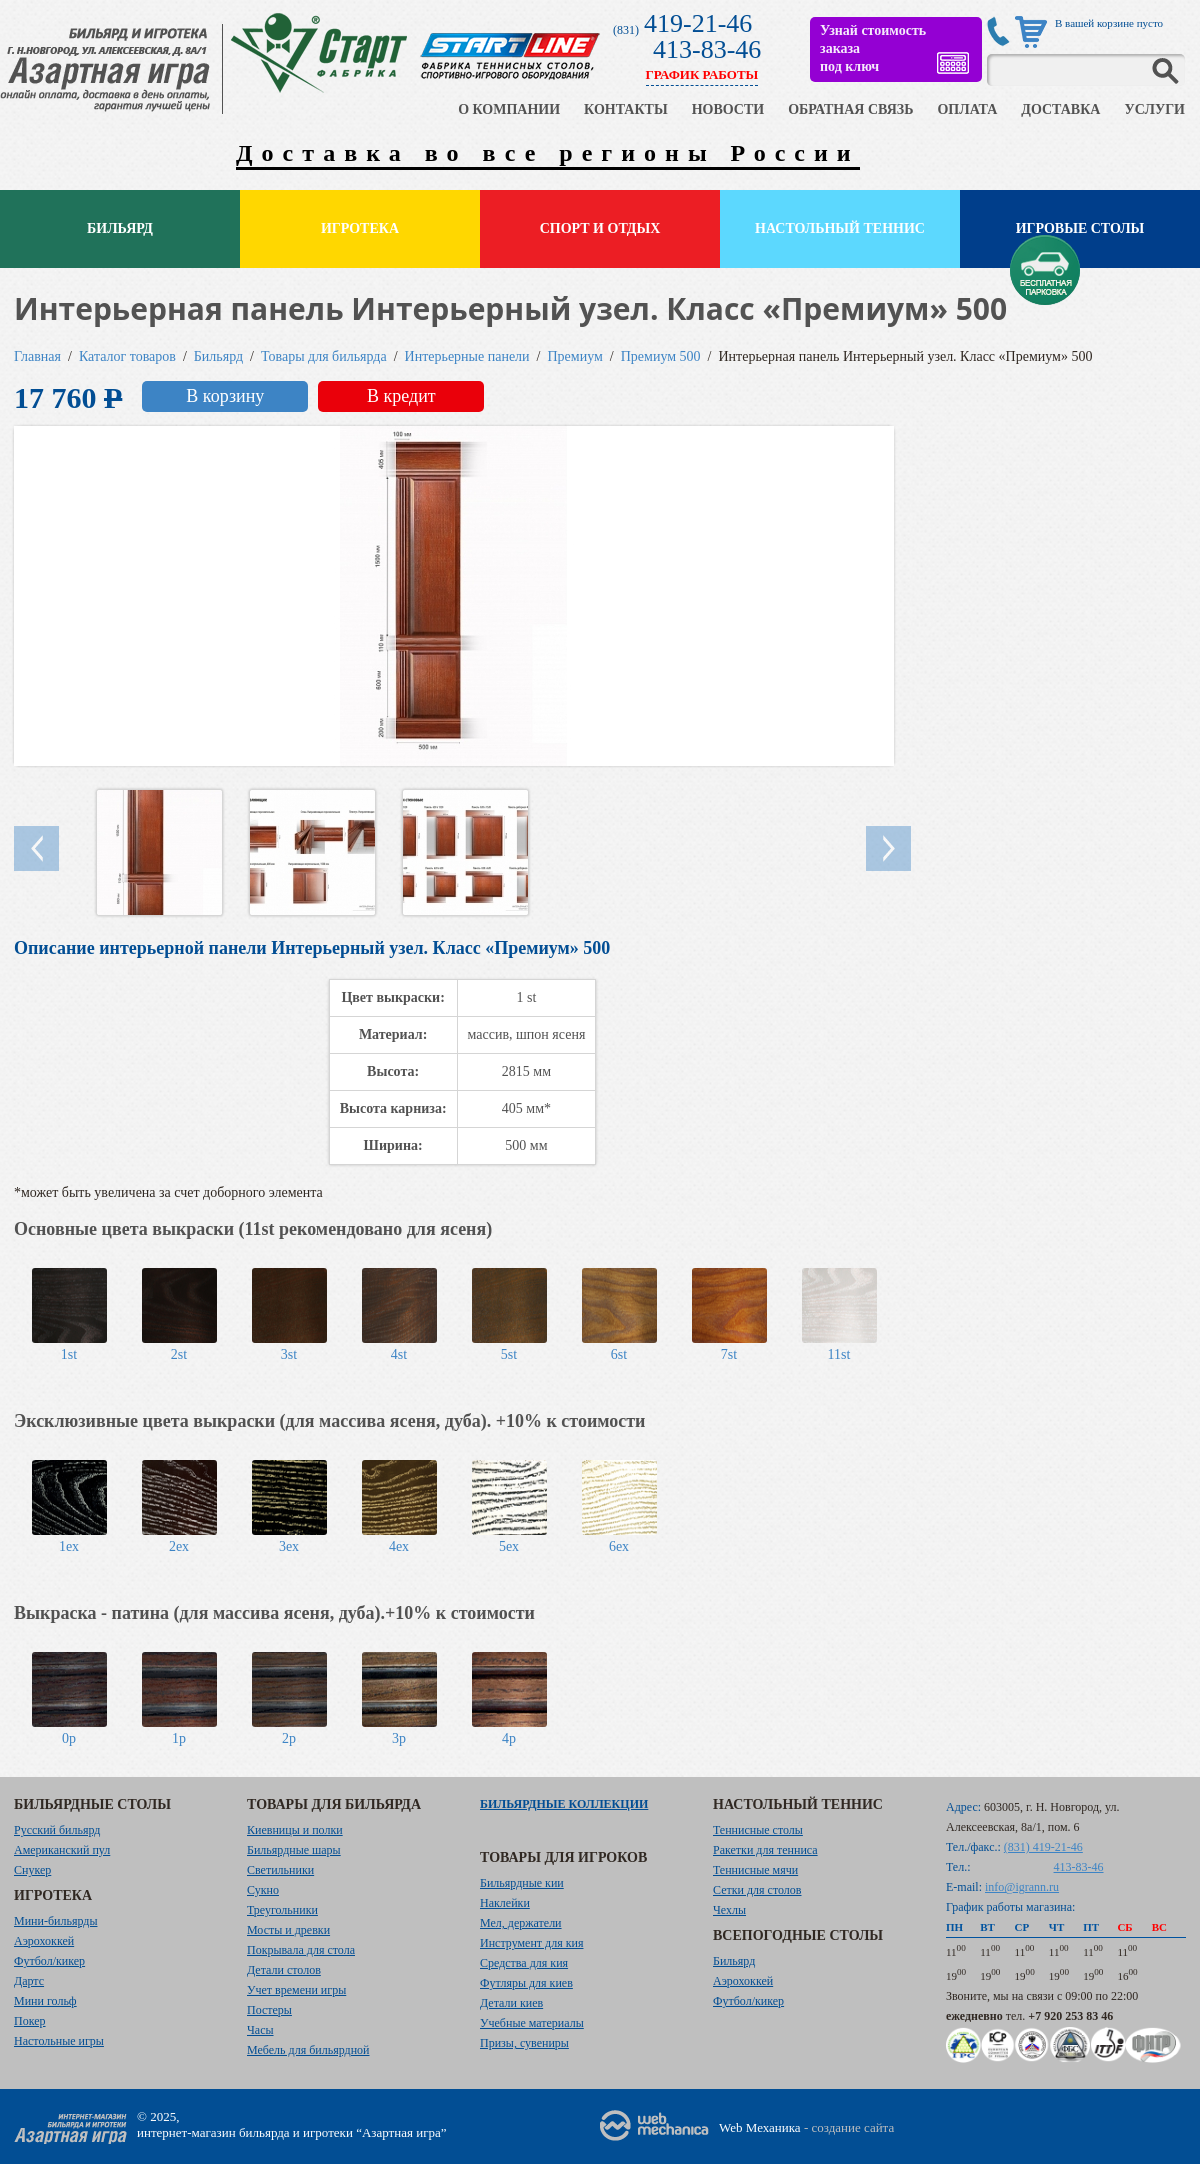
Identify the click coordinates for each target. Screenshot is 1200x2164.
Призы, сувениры (524, 2043)
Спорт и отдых (600, 228)
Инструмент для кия (531, 1943)
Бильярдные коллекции (564, 1804)
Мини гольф (45, 2001)
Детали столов (284, 1970)
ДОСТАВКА (1060, 109)
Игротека (360, 228)
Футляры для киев (526, 1983)
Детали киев (511, 2003)
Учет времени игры (296, 1990)
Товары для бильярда (324, 356)
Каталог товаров (127, 356)
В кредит (401, 396)
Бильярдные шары (294, 1850)
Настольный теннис (840, 228)
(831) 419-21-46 (1043, 1847)
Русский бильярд (57, 1830)
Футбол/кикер (49, 1961)
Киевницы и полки (295, 1830)
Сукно (263, 1890)
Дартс (29, 1981)
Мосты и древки (288, 1930)
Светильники (280, 1870)
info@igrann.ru (1022, 1887)
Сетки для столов (757, 1890)
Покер (30, 2021)
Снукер (32, 1870)
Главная (37, 356)
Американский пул (62, 1850)
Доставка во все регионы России (548, 153)
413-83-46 (707, 49)
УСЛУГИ (1154, 109)
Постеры (269, 2010)
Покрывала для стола (301, 1950)
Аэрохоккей (44, 1941)
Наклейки (505, 1903)
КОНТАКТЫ (626, 109)
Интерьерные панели (467, 356)
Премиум (575, 356)
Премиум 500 (661, 356)
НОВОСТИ (728, 109)
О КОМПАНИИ (509, 109)
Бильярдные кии (522, 1883)
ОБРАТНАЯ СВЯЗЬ (850, 109)
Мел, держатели (521, 1923)
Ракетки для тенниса (765, 1850)
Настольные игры (59, 2041)
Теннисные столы (758, 1830)
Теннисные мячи (755, 1870)
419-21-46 (698, 23)
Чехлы (729, 1910)
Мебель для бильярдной (308, 2050)
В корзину (225, 396)
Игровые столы (1080, 228)
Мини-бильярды (55, 1921)
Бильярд (120, 228)
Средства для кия (524, 1963)
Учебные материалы (532, 2023)
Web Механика (760, 2127)
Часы (260, 2030)
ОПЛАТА (967, 109)
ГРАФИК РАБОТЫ (702, 74)
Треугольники (282, 1910)
